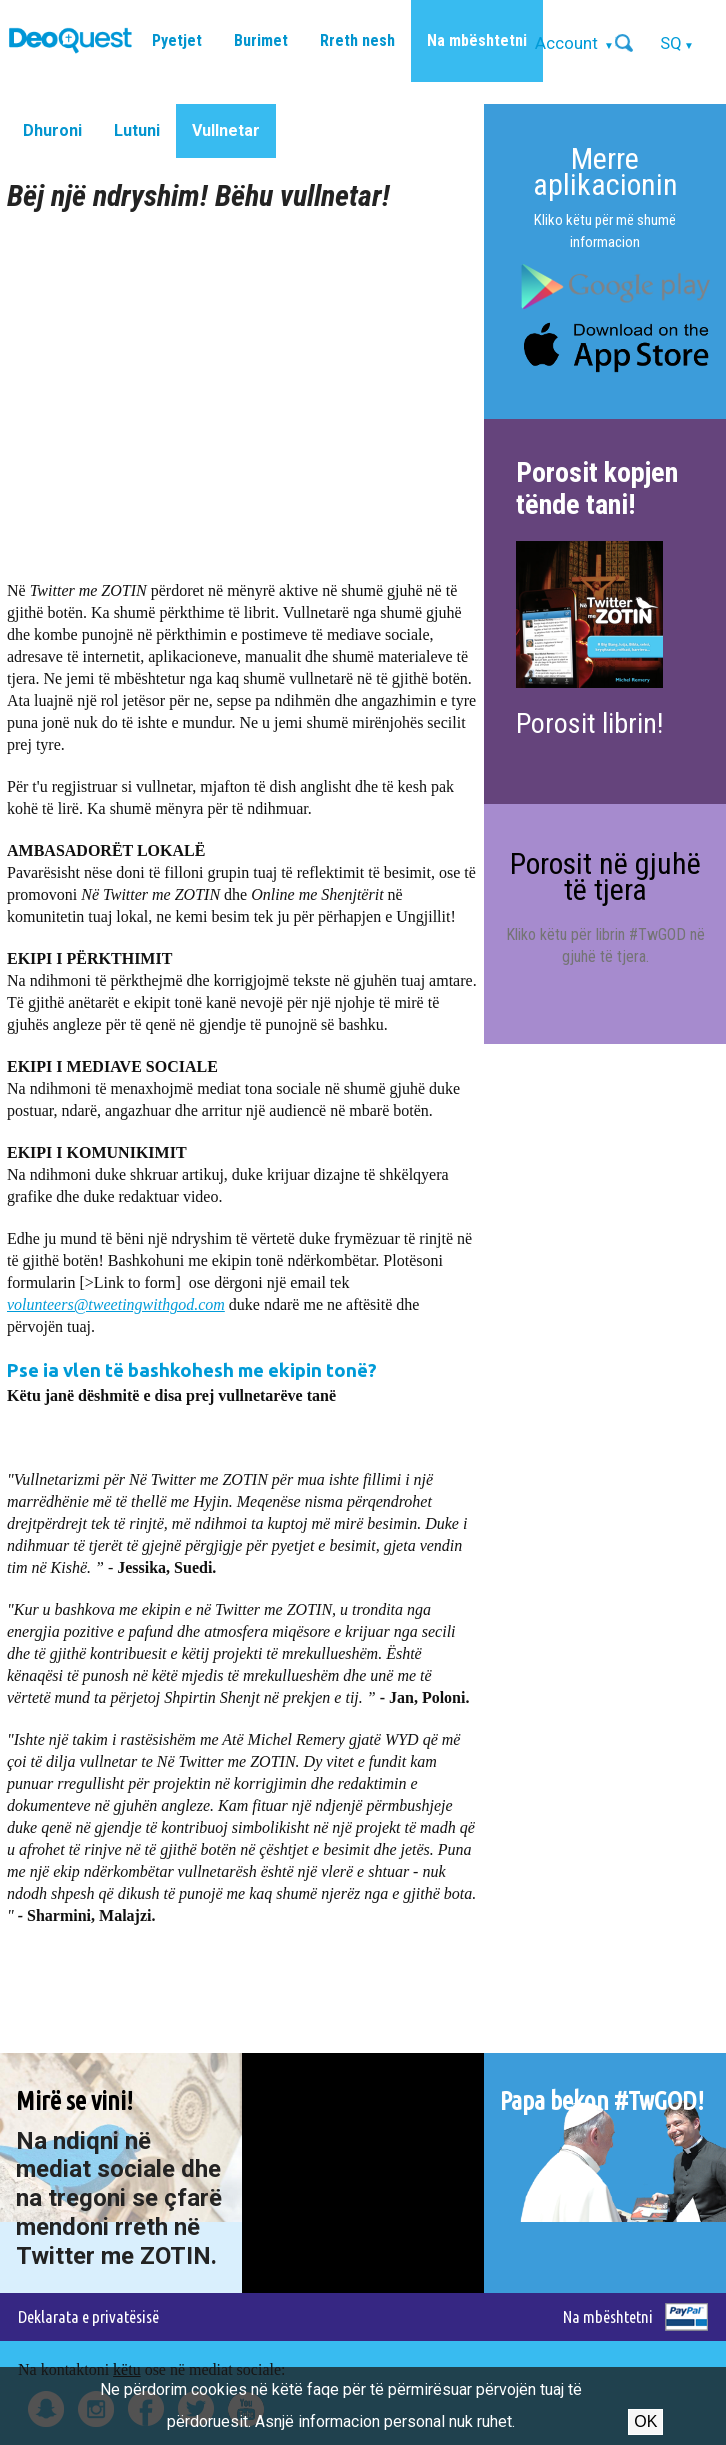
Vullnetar (226, 130)
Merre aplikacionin (605, 171)
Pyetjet (177, 40)
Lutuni (137, 130)
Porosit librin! (589, 723)
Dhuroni (52, 130)
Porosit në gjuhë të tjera (605, 876)
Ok (645, 2421)
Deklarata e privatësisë (88, 2316)
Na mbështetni (477, 40)
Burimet (261, 40)
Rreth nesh (357, 40)
